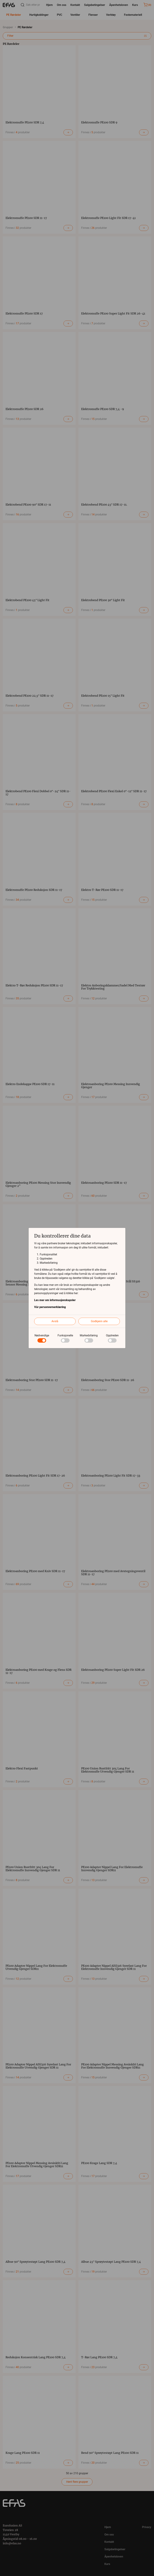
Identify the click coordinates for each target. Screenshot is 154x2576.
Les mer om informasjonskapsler (55, 1300)
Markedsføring (89, 1335)
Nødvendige (42, 1335)
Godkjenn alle (99, 1321)
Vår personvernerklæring (50, 1307)
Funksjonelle (65, 1335)
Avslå (55, 1321)
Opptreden (112, 1335)
